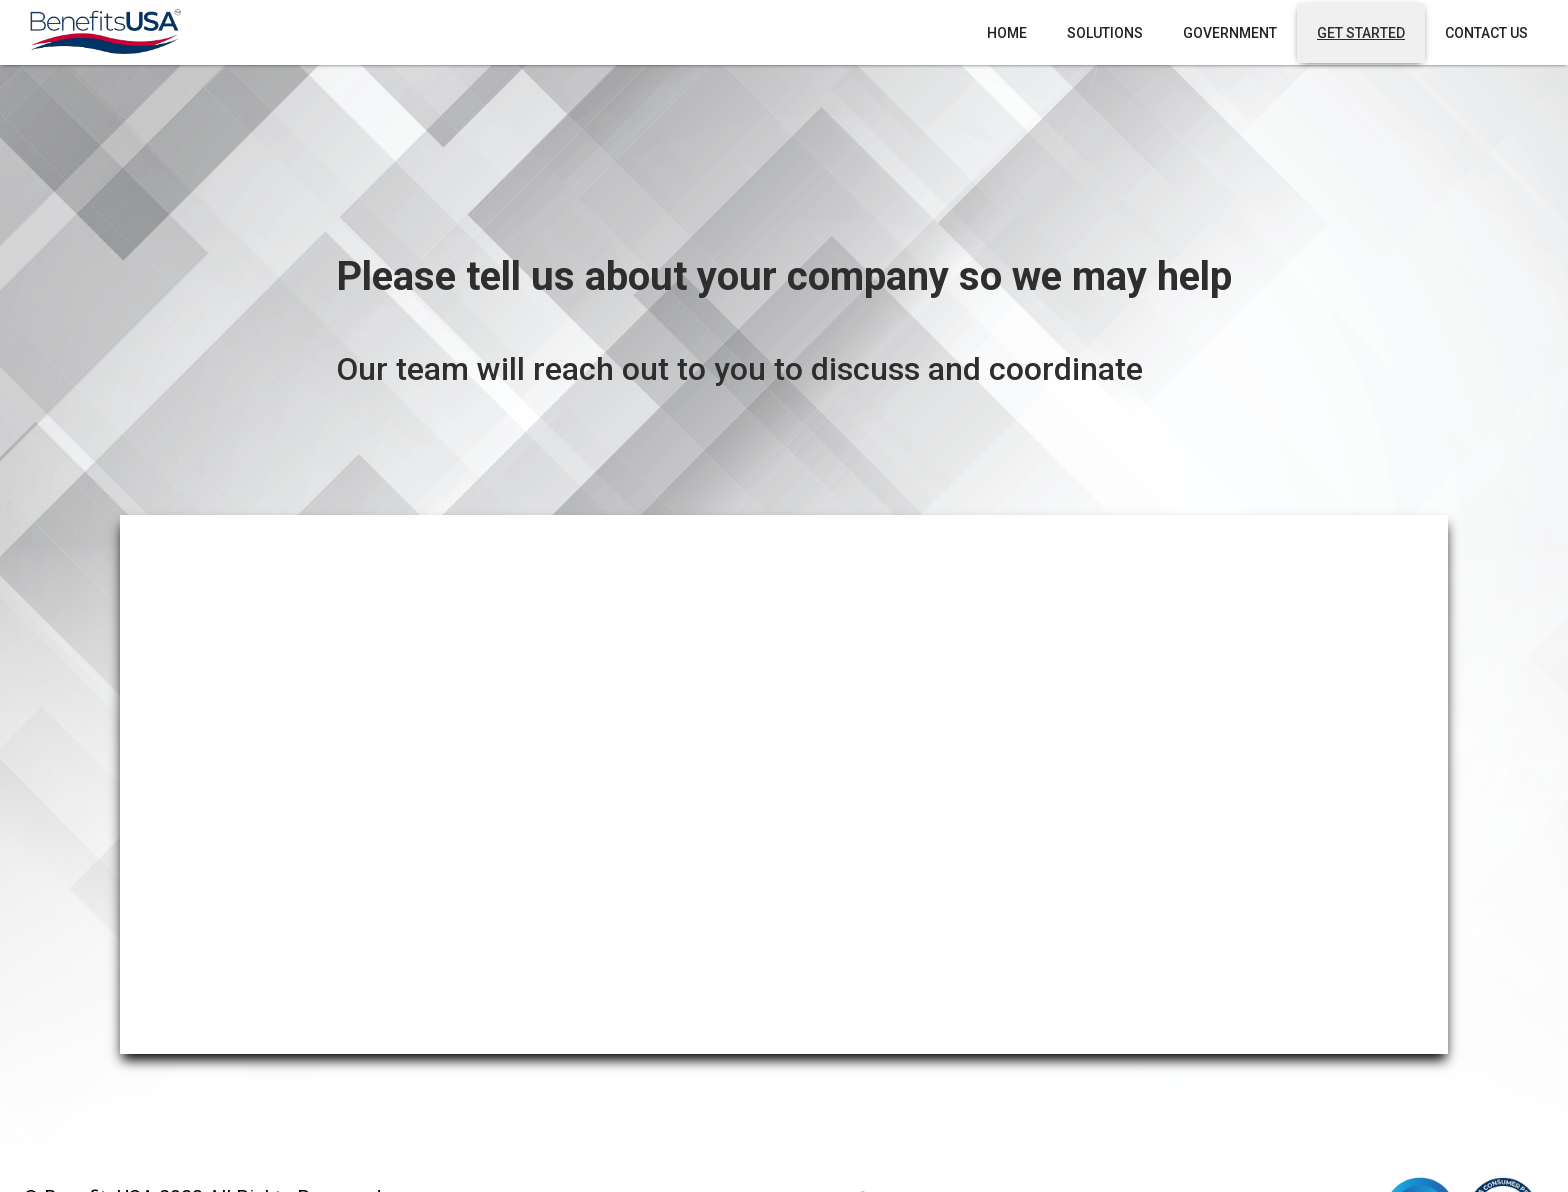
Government (1230, 33)
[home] (103, 32)
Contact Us (1486, 33)
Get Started (1361, 33)
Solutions (1105, 33)
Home (1007, 33)
